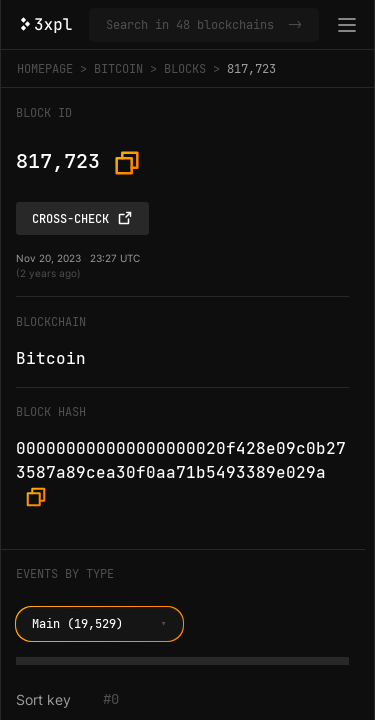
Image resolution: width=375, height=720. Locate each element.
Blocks (185, 69)
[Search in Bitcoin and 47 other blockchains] (193, 25)
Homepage (45, 69)
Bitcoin (118, 69)
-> (295, 25)
